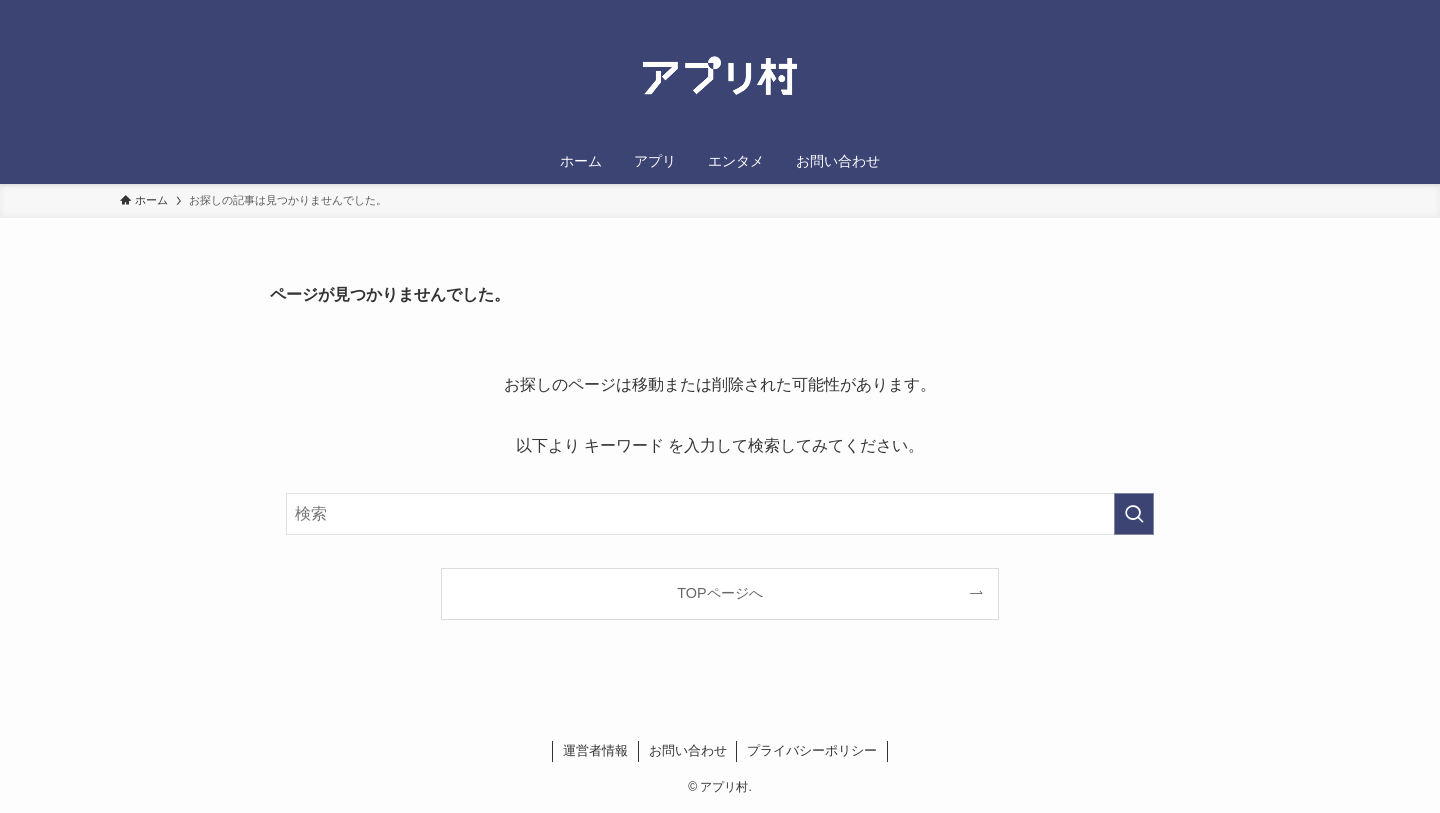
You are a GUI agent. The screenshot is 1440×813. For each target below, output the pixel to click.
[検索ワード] (720, 514)
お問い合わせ (688, 750)
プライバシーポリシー (812, 750)
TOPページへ (719, 593)
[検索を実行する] (1134, 514)
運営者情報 (595, 750)
